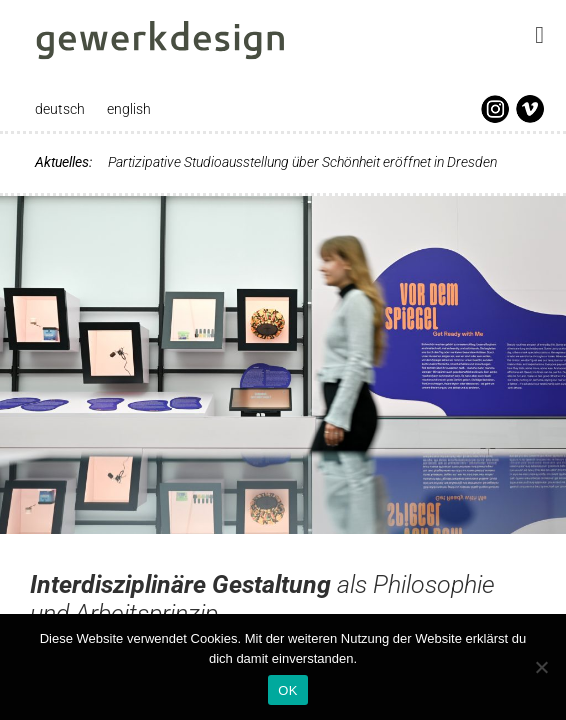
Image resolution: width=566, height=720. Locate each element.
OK (287, 690)
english (129, 109)
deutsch (60, 109)
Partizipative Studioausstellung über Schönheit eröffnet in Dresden (302, 162)
